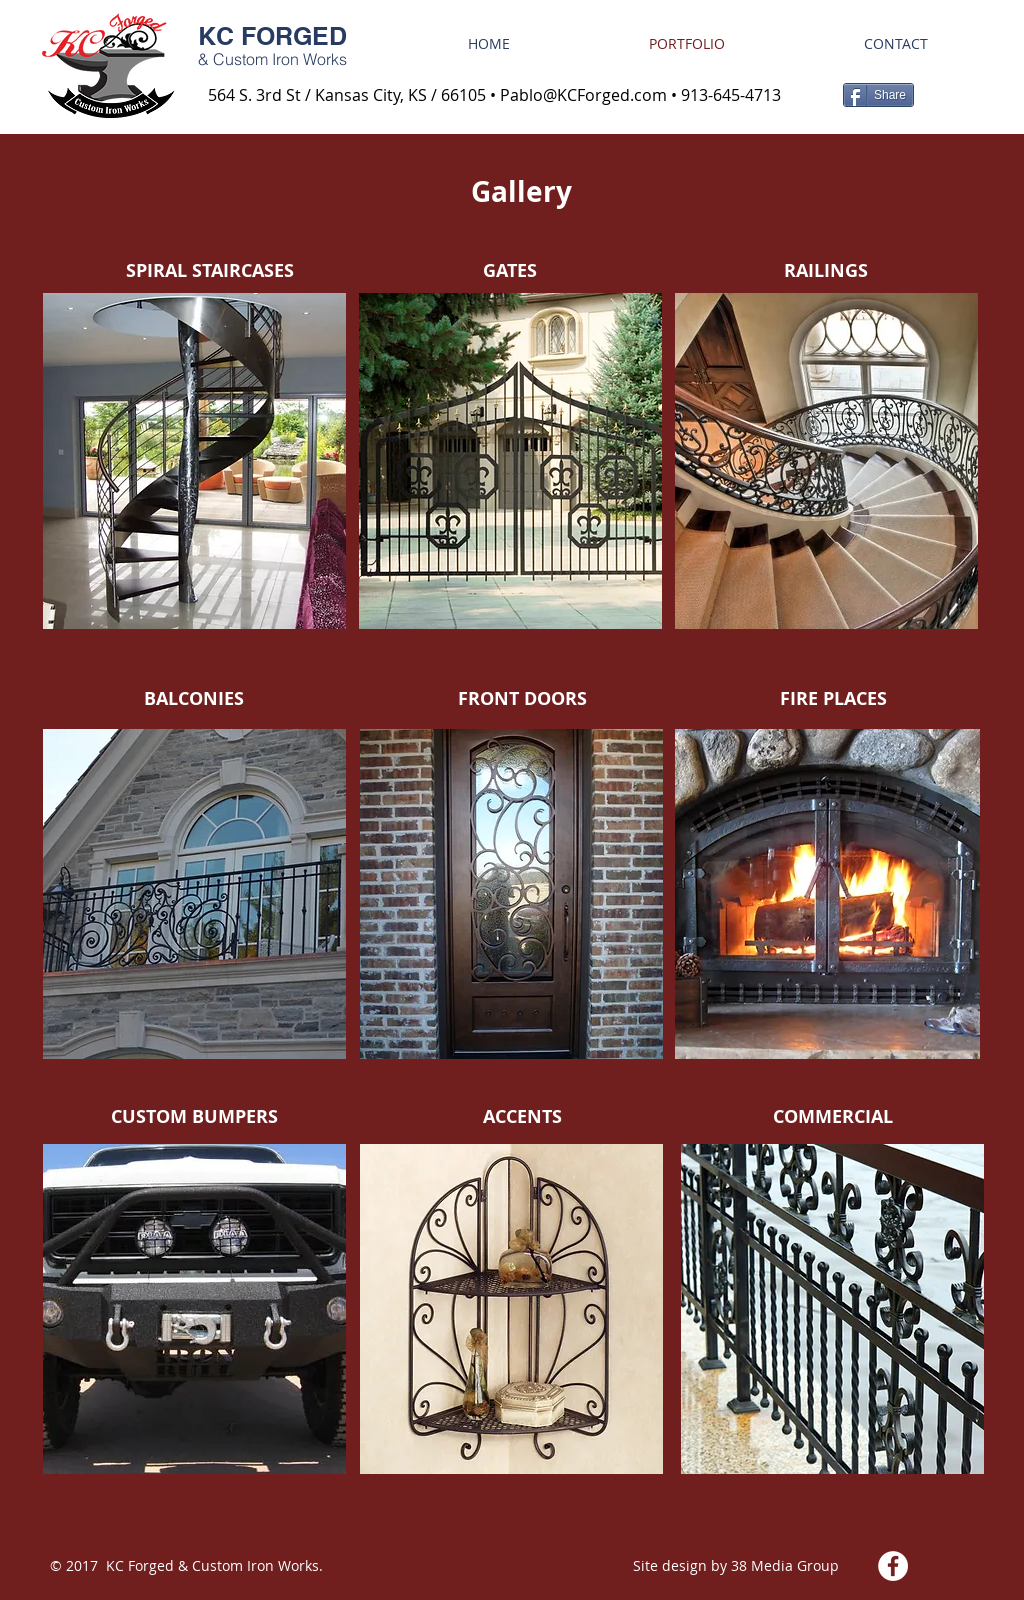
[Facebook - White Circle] (893, 1566)
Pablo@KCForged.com (583, 95)
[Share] (878, 95)
